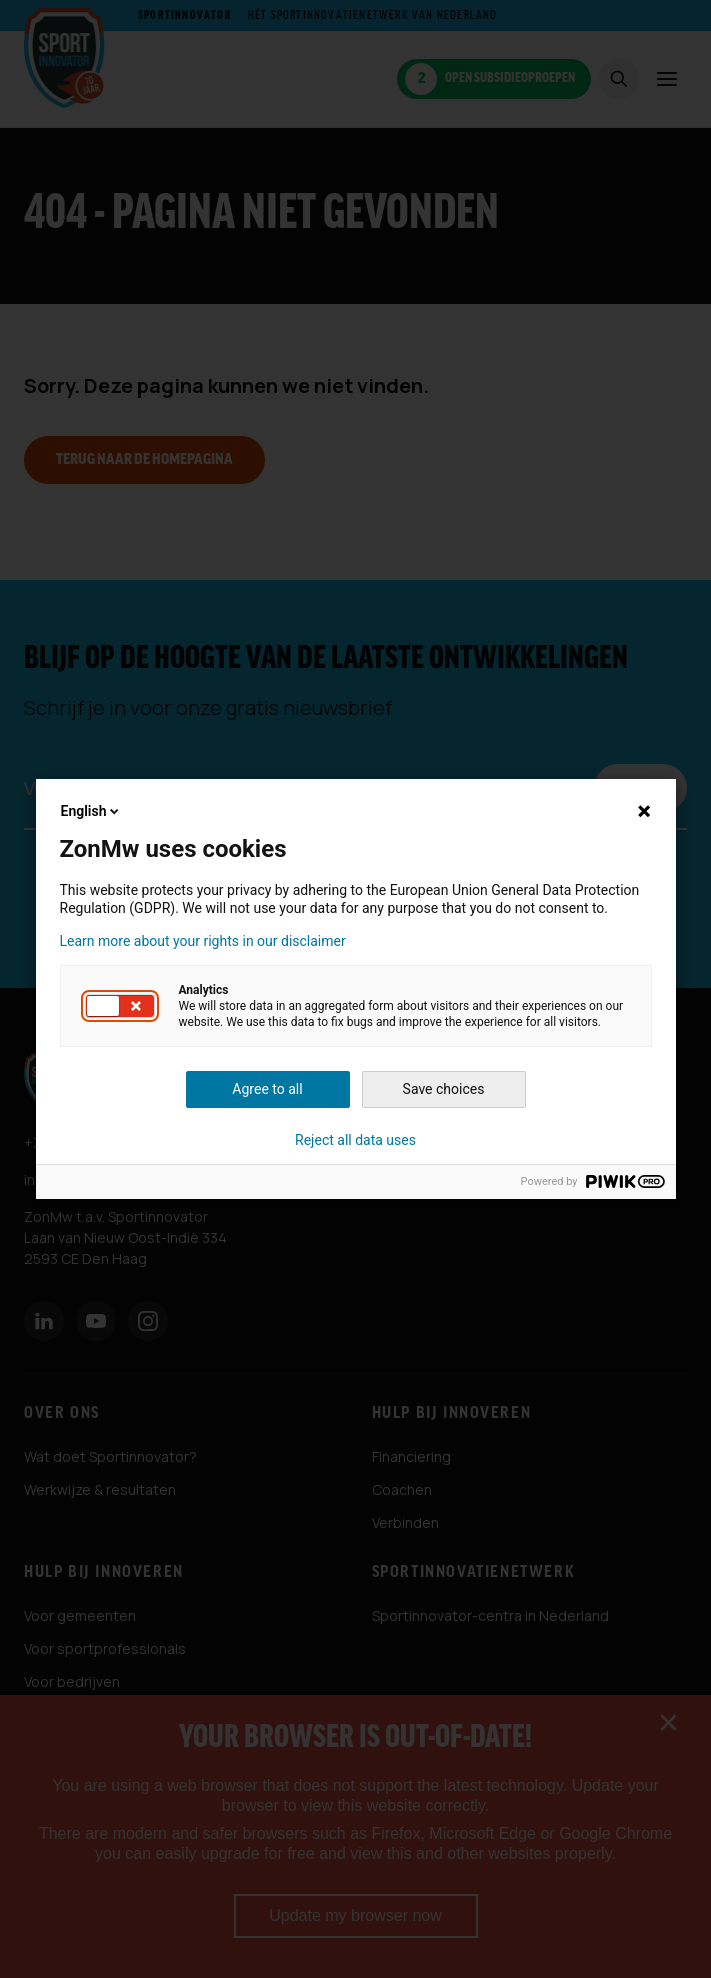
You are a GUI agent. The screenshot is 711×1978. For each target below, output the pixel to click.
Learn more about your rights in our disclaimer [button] (203, 941)
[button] (120, 1006)
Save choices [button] (444, 1089)
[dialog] (355, 989)
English (92, 811)
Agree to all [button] (267, 1089)
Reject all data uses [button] (355, 1140)
